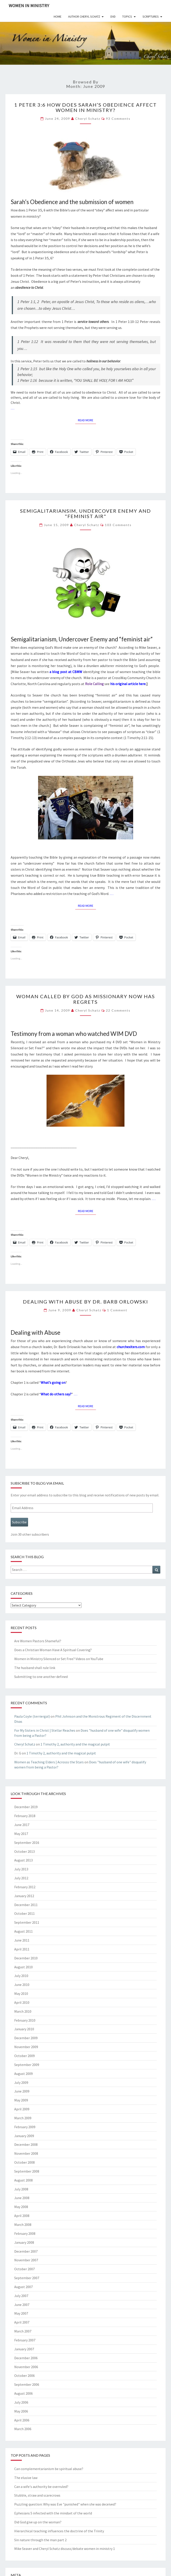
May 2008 (21, 2206)
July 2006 (21, 2402)
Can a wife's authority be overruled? (41, 2486)
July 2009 (21, 2082)
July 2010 (21, 1975)
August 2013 (23, 1860)
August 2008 (23, 2180)
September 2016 (26, 1842)
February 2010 (24, 2020)
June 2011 (21, 1940)
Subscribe (19, 1522)
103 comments (118, 525)
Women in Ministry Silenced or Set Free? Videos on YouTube (58, 1659)
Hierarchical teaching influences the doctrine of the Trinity (59, 2531)
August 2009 (23, 2073)
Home (57, 16)
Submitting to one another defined (41, 1676)
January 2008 (24, 2242)
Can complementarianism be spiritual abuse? (48, 2469)
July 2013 (21, 1869)
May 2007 (21, 2313)
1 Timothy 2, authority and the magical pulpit (75, 1744)
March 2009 (22, 2118)
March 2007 (22, 2331)
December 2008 (26, 2144)
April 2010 (21, 2002)
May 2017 (21, 1833)
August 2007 (23, 2287)
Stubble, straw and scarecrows (37, 2495)
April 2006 (21, 2420)
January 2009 (24, 2136)
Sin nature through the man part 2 (40, 2540)
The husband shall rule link (34, 1667)
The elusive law (25, 2477)
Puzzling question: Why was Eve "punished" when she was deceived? (65, 2504)
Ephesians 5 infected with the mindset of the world (53, 2513)
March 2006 (22, 2429)
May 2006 (21, 2411)
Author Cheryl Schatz (84, 16)
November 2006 (26, 2367)
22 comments (118, 1010)
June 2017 (21, 1824)
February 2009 (24, 2127)
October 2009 (24, 2055)
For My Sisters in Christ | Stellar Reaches (44, 1730)
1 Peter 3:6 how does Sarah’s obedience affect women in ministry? (85, 107)
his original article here (128, 684)
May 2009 (21, 2100)
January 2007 (24, 2349)
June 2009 (21, 2091)
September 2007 (26, 2278)
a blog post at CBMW (65, 671)
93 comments (118, 118)
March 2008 (22, 2224)
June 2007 (21, 2304)
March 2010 (22, 2011)
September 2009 (26, 2064)
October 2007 (24, 2269)
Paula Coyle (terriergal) (32, 1716)
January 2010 (24, 2029)
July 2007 (21, 2295)
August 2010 (23, 1967)
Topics (127, 16)
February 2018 (24, 1816)
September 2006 (26, 2384)
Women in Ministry (29, 5)
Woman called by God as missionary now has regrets (85, 999)
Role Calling (94, 684)
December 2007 (26, 2251)
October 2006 (24, 2375)
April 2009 (21, 2109)
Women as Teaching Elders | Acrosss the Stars (49, 1762)
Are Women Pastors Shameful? (37, 1641)
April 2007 (21, 2322)
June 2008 (21, 2198)
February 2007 (24, 2340)
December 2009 (26, 2038)
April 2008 (21, 2215)
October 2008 (24, 2162)
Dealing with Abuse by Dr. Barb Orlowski (85, 1302)
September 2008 (26, 2171)
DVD (113, 16)
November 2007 (26, 2260)
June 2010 (21, 1984)
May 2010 (21, 1993)
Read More (87, 420)
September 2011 (26, 1922)
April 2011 (21, 1949)
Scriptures (150, 16)
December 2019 (26, 1807)
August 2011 (23, 1931)
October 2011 (24, 1913)
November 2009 (26, 2047)
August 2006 (23, 2393)
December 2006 (26, 2358)
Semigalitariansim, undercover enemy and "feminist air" (85, 513)
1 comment (117, 1310)
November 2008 (26, 2153)
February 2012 (24, 1887)
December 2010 (26, 1958)
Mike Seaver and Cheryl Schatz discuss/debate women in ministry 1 (64, 2548)
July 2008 (21, 2189)
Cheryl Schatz (87, 118)
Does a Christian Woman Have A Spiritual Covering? (53, 1650)
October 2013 (24, 1851)
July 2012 (21, 1878)
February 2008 (24, 2233)
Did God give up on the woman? (37, 2522)
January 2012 (24, 1896)
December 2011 (26, 1905)
